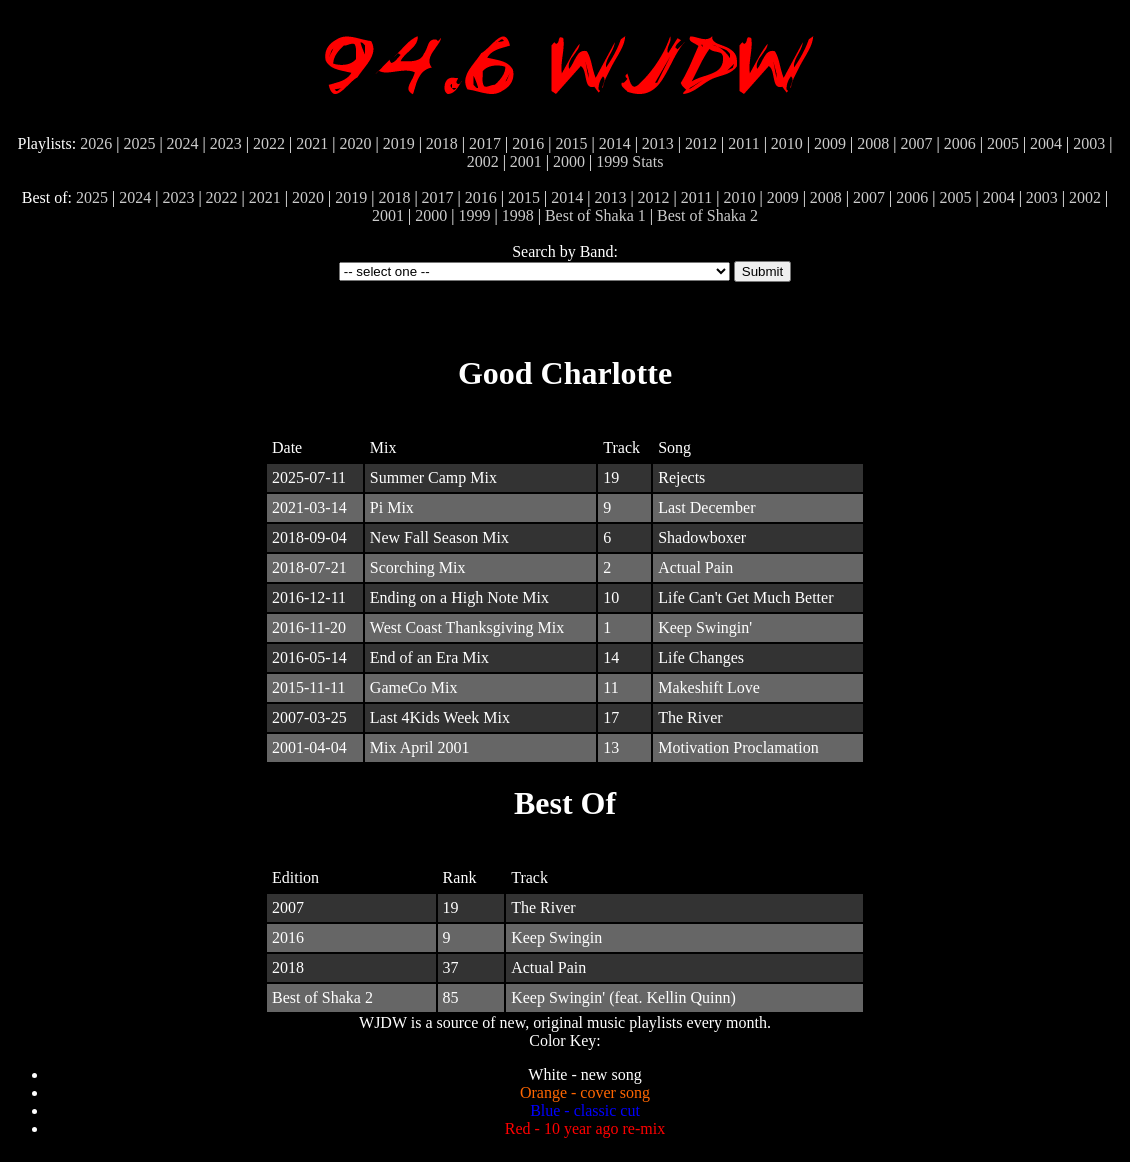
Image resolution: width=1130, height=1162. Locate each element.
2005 (1003, 143)
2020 (355, 143)
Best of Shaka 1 (595, 215)
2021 (312, 143)
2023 (226, 143)
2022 (269, 143)
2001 (526, 161)
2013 (658, 143)
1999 (612, 161)
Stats (647, 161)
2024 (183, 143)
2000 (569, 161)
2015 (571, 143)
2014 (615, 143)
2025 (139, 143)
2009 (830, 143)
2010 (787, 143)
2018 (442, 143)
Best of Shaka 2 (707, 215)
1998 (518, 215)
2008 (873, 143)
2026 (96, 143)
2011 (743, 143)
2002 (483, 161)
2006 (960, 143)
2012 (701, 143)
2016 (528, 143)
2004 (1046, 143)
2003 (1089, 143)
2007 (916, 143)
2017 (485, 143)
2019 (399, 143)
